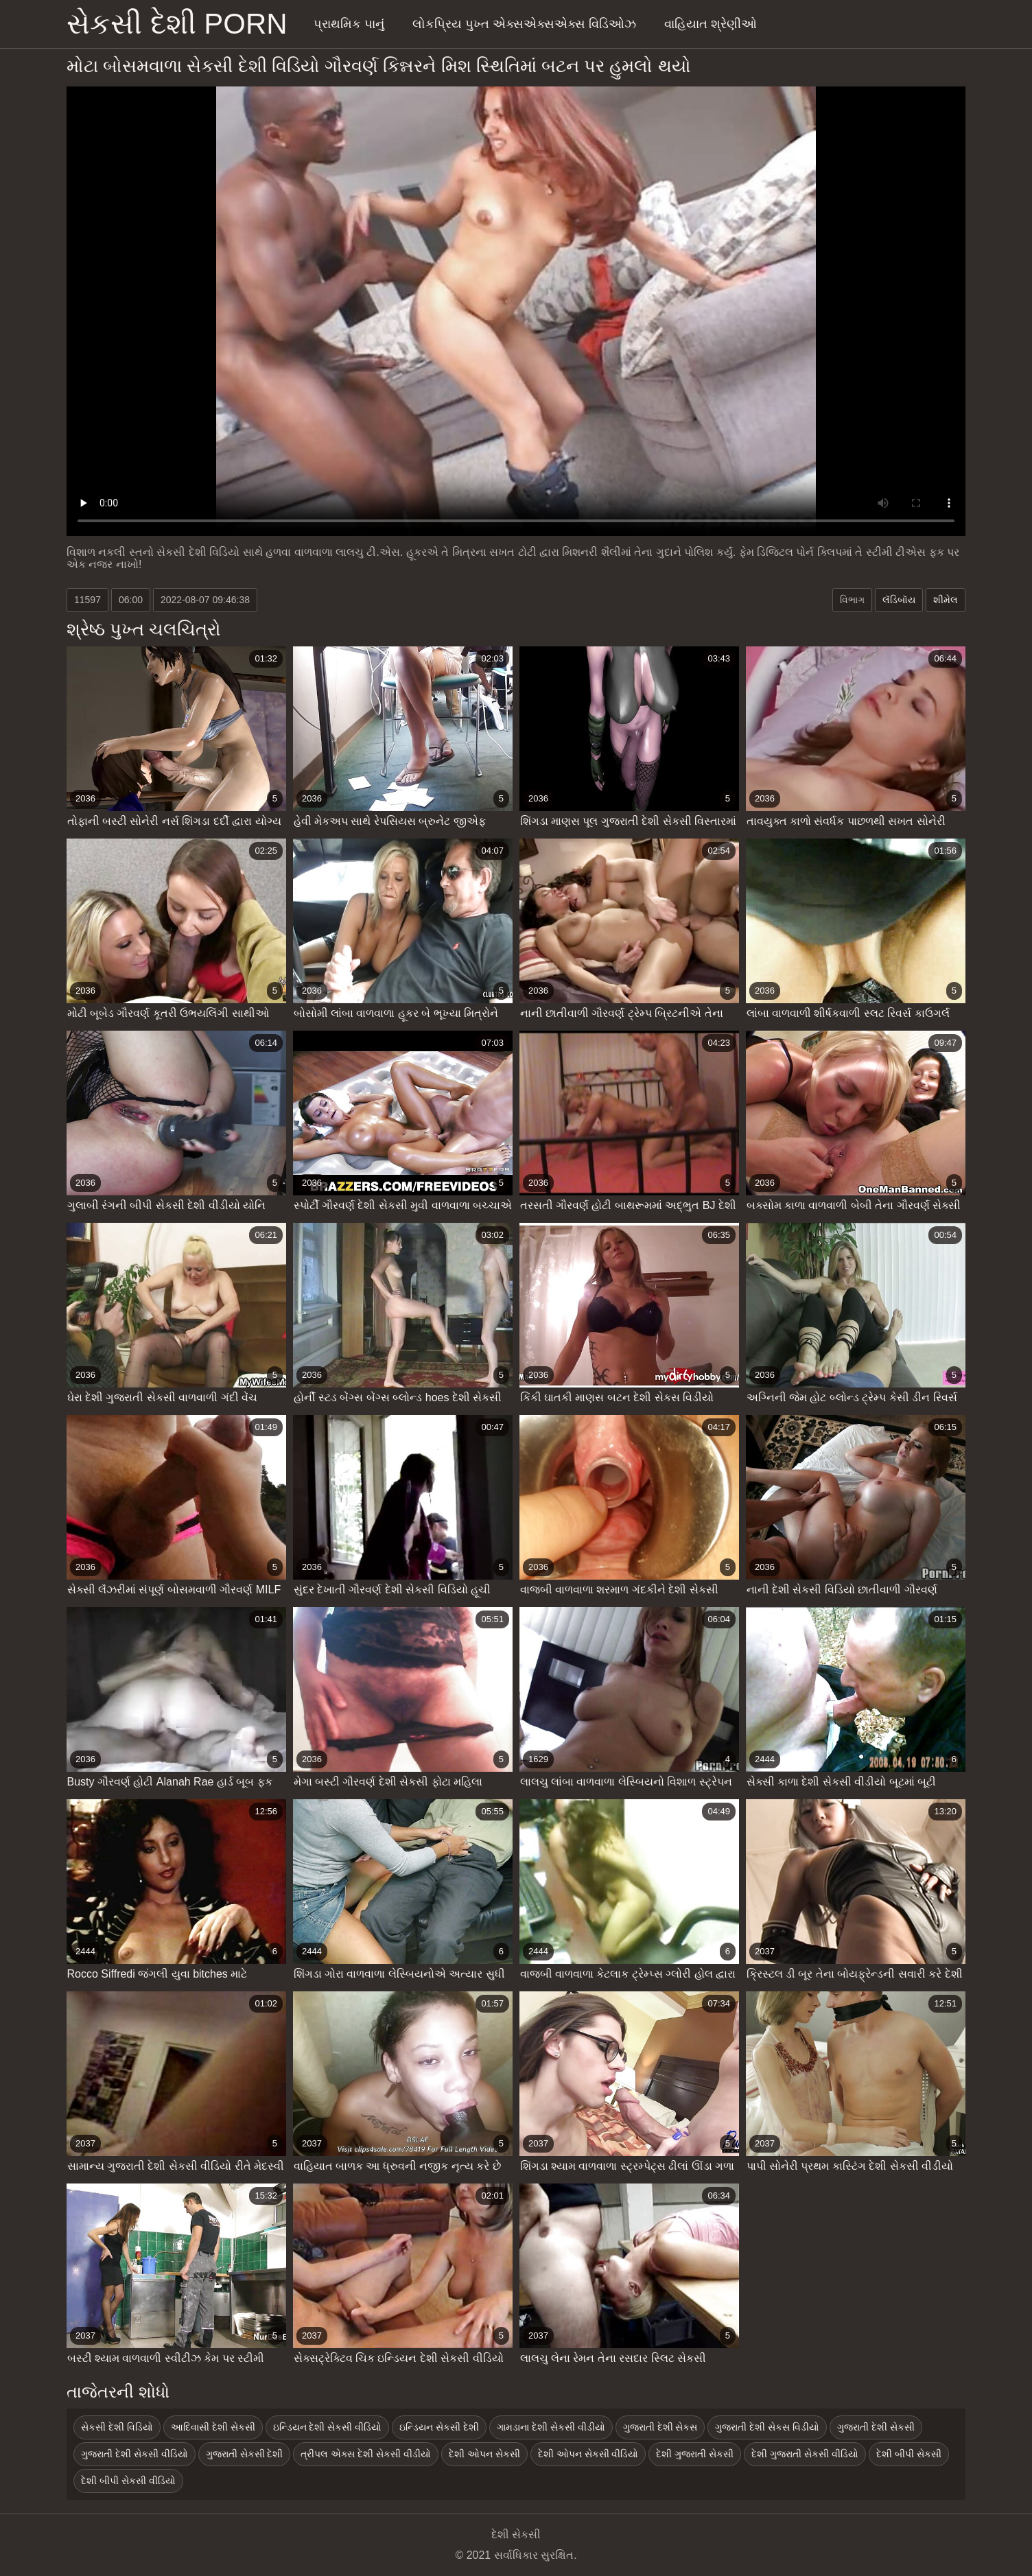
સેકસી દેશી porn (177, 24)
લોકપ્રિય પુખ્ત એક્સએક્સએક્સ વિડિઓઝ (524, 24)
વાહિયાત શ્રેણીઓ (710, 24)
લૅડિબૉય (898, 599)
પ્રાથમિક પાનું (349, 24)
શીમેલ (945, 599)
